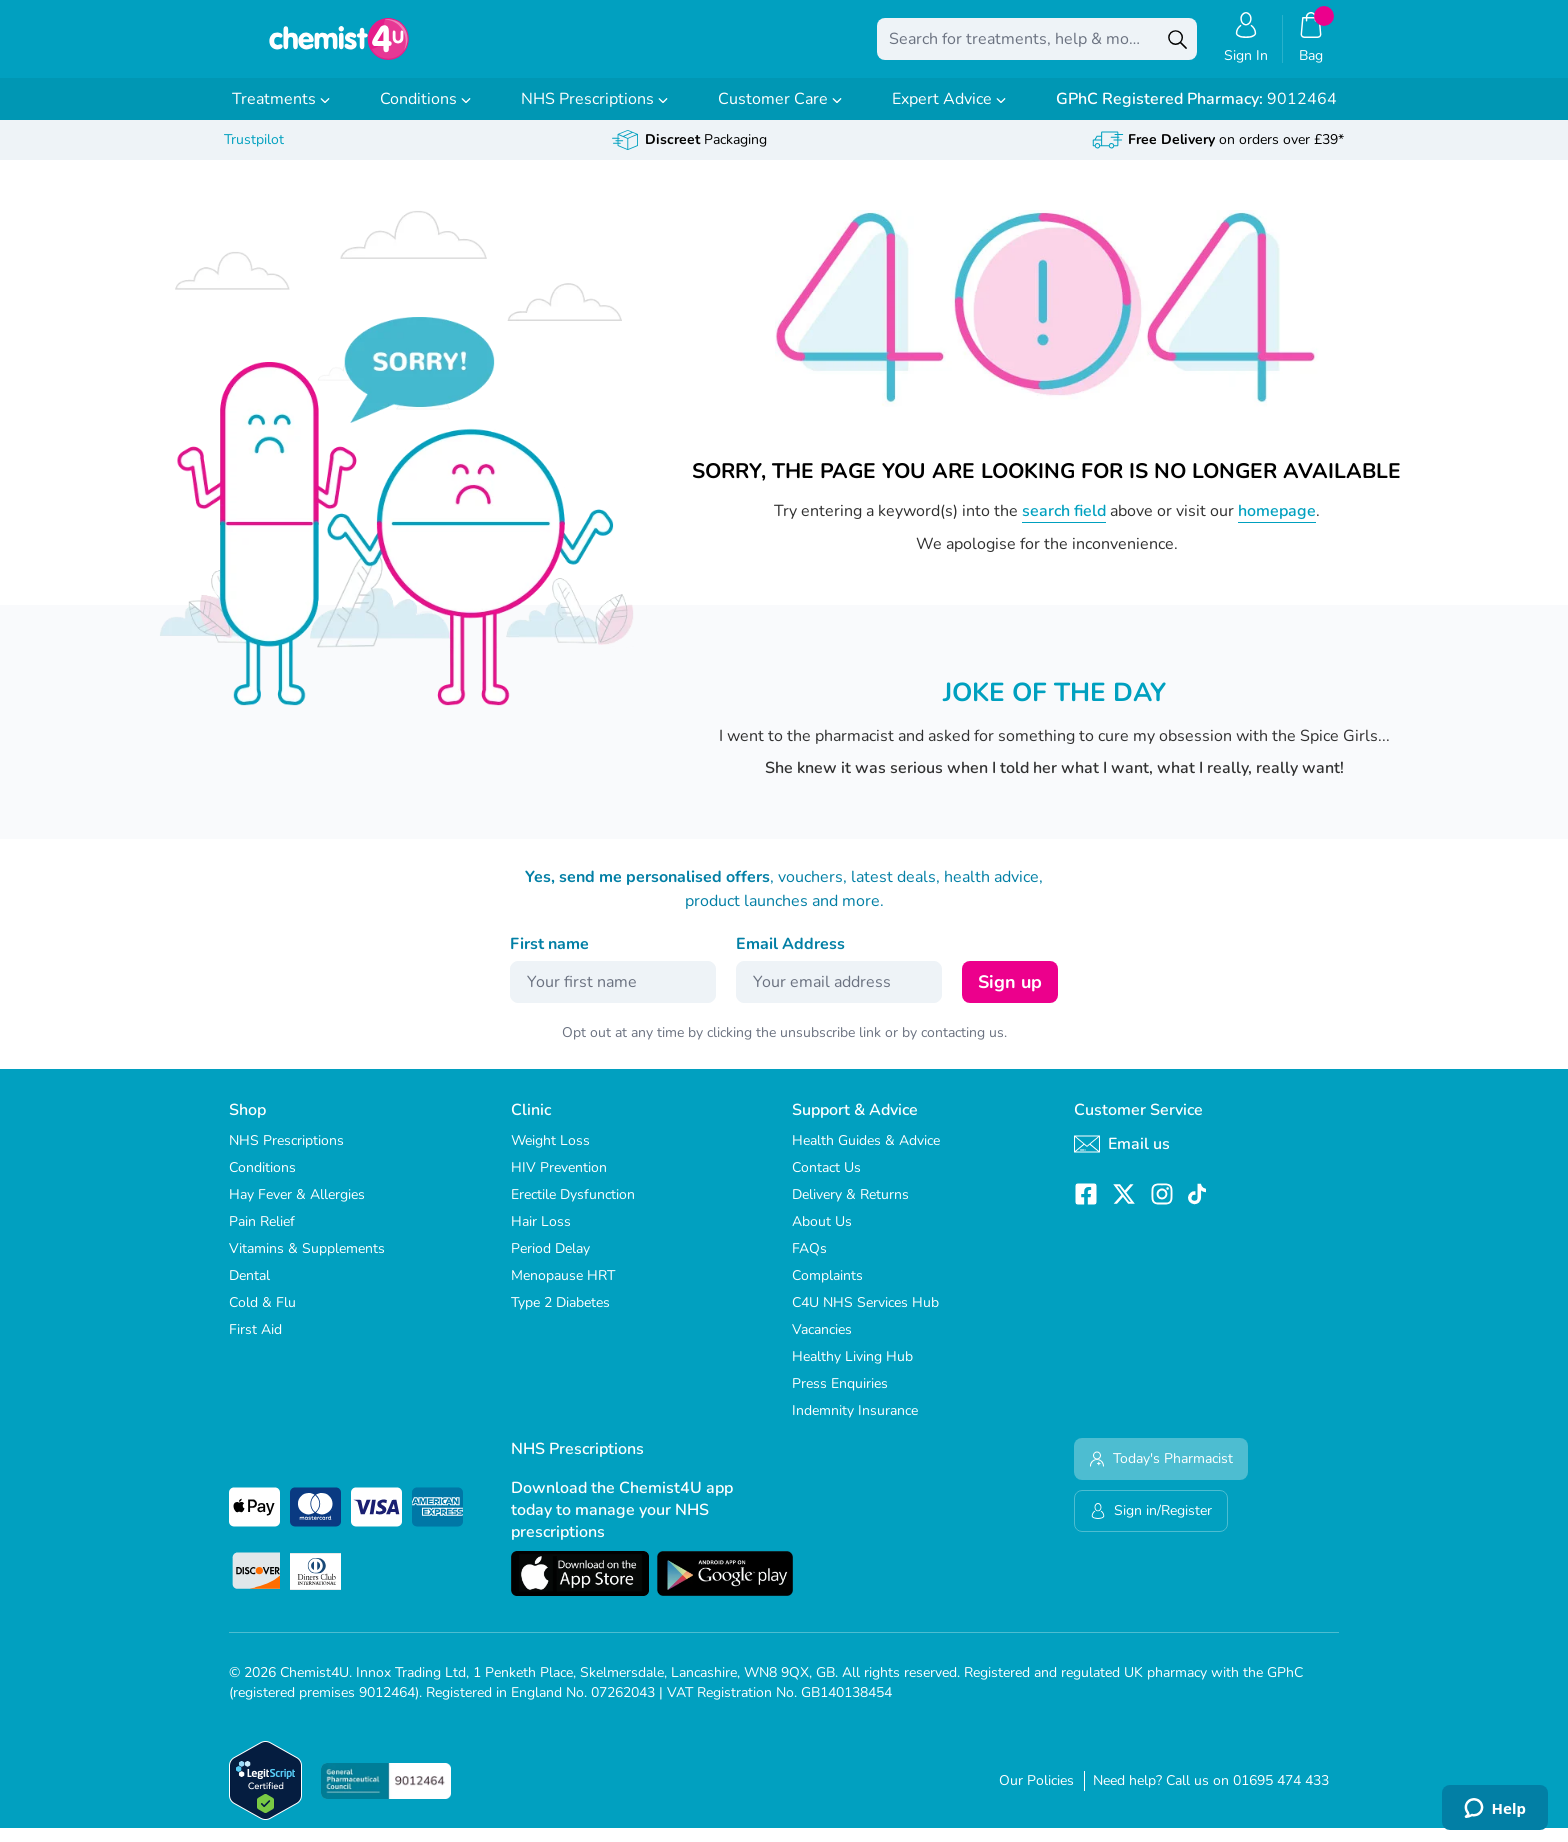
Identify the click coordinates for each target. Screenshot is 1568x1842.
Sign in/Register (1151, 1524)
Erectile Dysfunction (573, 1208)
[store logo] (339, 46)
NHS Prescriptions (594, 113)
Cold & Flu (262, 1316)
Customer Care (780, 113)
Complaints (827, 1289)
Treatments (281, 113)
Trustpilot (254, 153)
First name (549, 958)
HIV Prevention (559, 1181)
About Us (822, 1235)
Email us (1122, 1158)
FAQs (809, 1262)
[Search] (1177, 46)
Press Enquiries (840, 1397)
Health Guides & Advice (866, 1154)
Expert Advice (949, 113)
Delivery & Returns (850, 1208)
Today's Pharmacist (1161, 1472)
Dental (249, 1289)
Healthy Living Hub (852, 1370)
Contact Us (826, 1181)
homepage (1277, 525)
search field (1064, 525)
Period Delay (550, 1262)
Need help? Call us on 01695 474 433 (1211, 1794)
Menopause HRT (563, 1289)
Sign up (1010, 996)
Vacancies (822, 1343)
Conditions (425, 113)
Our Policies (1036, 1794)
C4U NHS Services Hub (865, 1316)
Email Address (790, 958)
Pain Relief (262, 1235)
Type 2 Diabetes (560, 1316)
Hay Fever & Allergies (297, 1208)
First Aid (255, 1343)
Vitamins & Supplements (307, 1262)
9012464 (1196, 113)
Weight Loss (550, 1154)
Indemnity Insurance (855, 1424)
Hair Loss (541, 1235)
